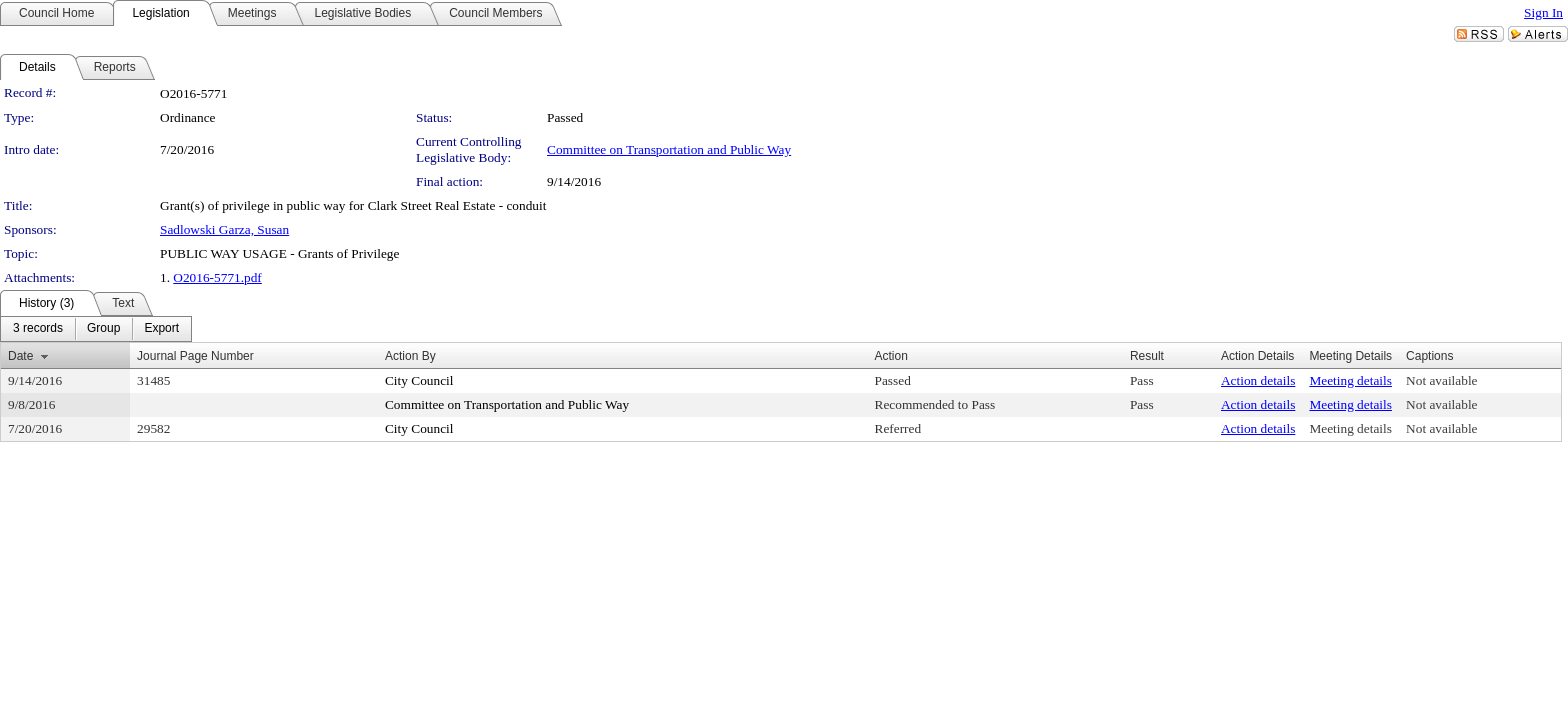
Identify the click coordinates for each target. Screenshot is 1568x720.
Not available (1441, 380)
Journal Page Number (195, 356)
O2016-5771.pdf (217, 277)
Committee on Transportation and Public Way (669, 149)
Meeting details (1350, 380)
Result (1147, 356)
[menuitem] (38, 329)
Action (891, 356)
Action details (1258, 380)
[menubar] (96, 329)
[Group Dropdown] (103, 329)
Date (20, 356)
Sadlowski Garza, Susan (224, 229)
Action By (410, 356)
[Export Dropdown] (161, 329)
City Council (419, 380)
